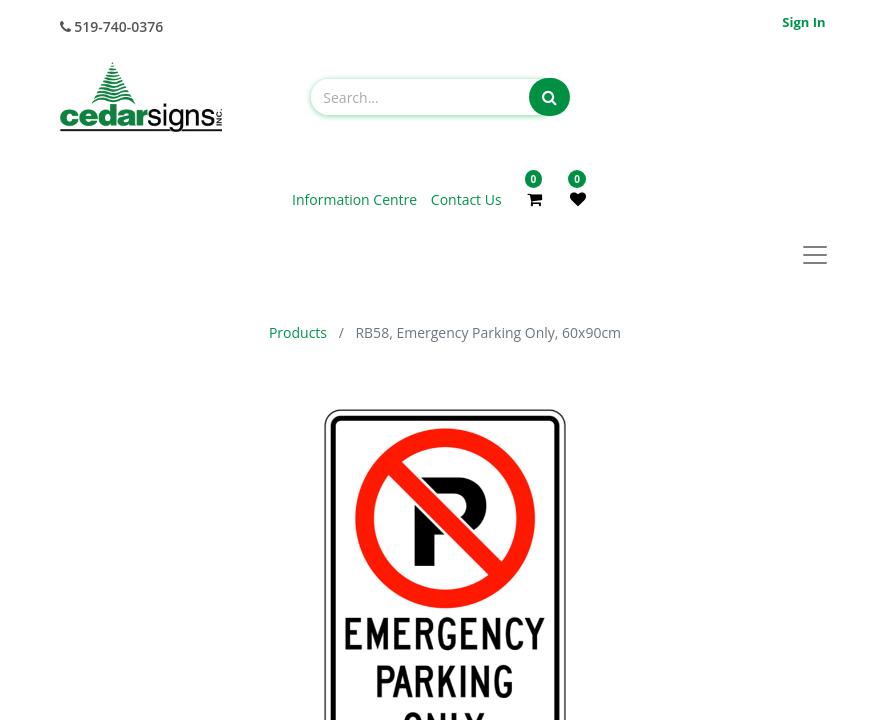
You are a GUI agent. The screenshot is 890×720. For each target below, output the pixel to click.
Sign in (803, 22)
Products (298, 332)
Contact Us (466, 199)
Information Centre (356, 199)
